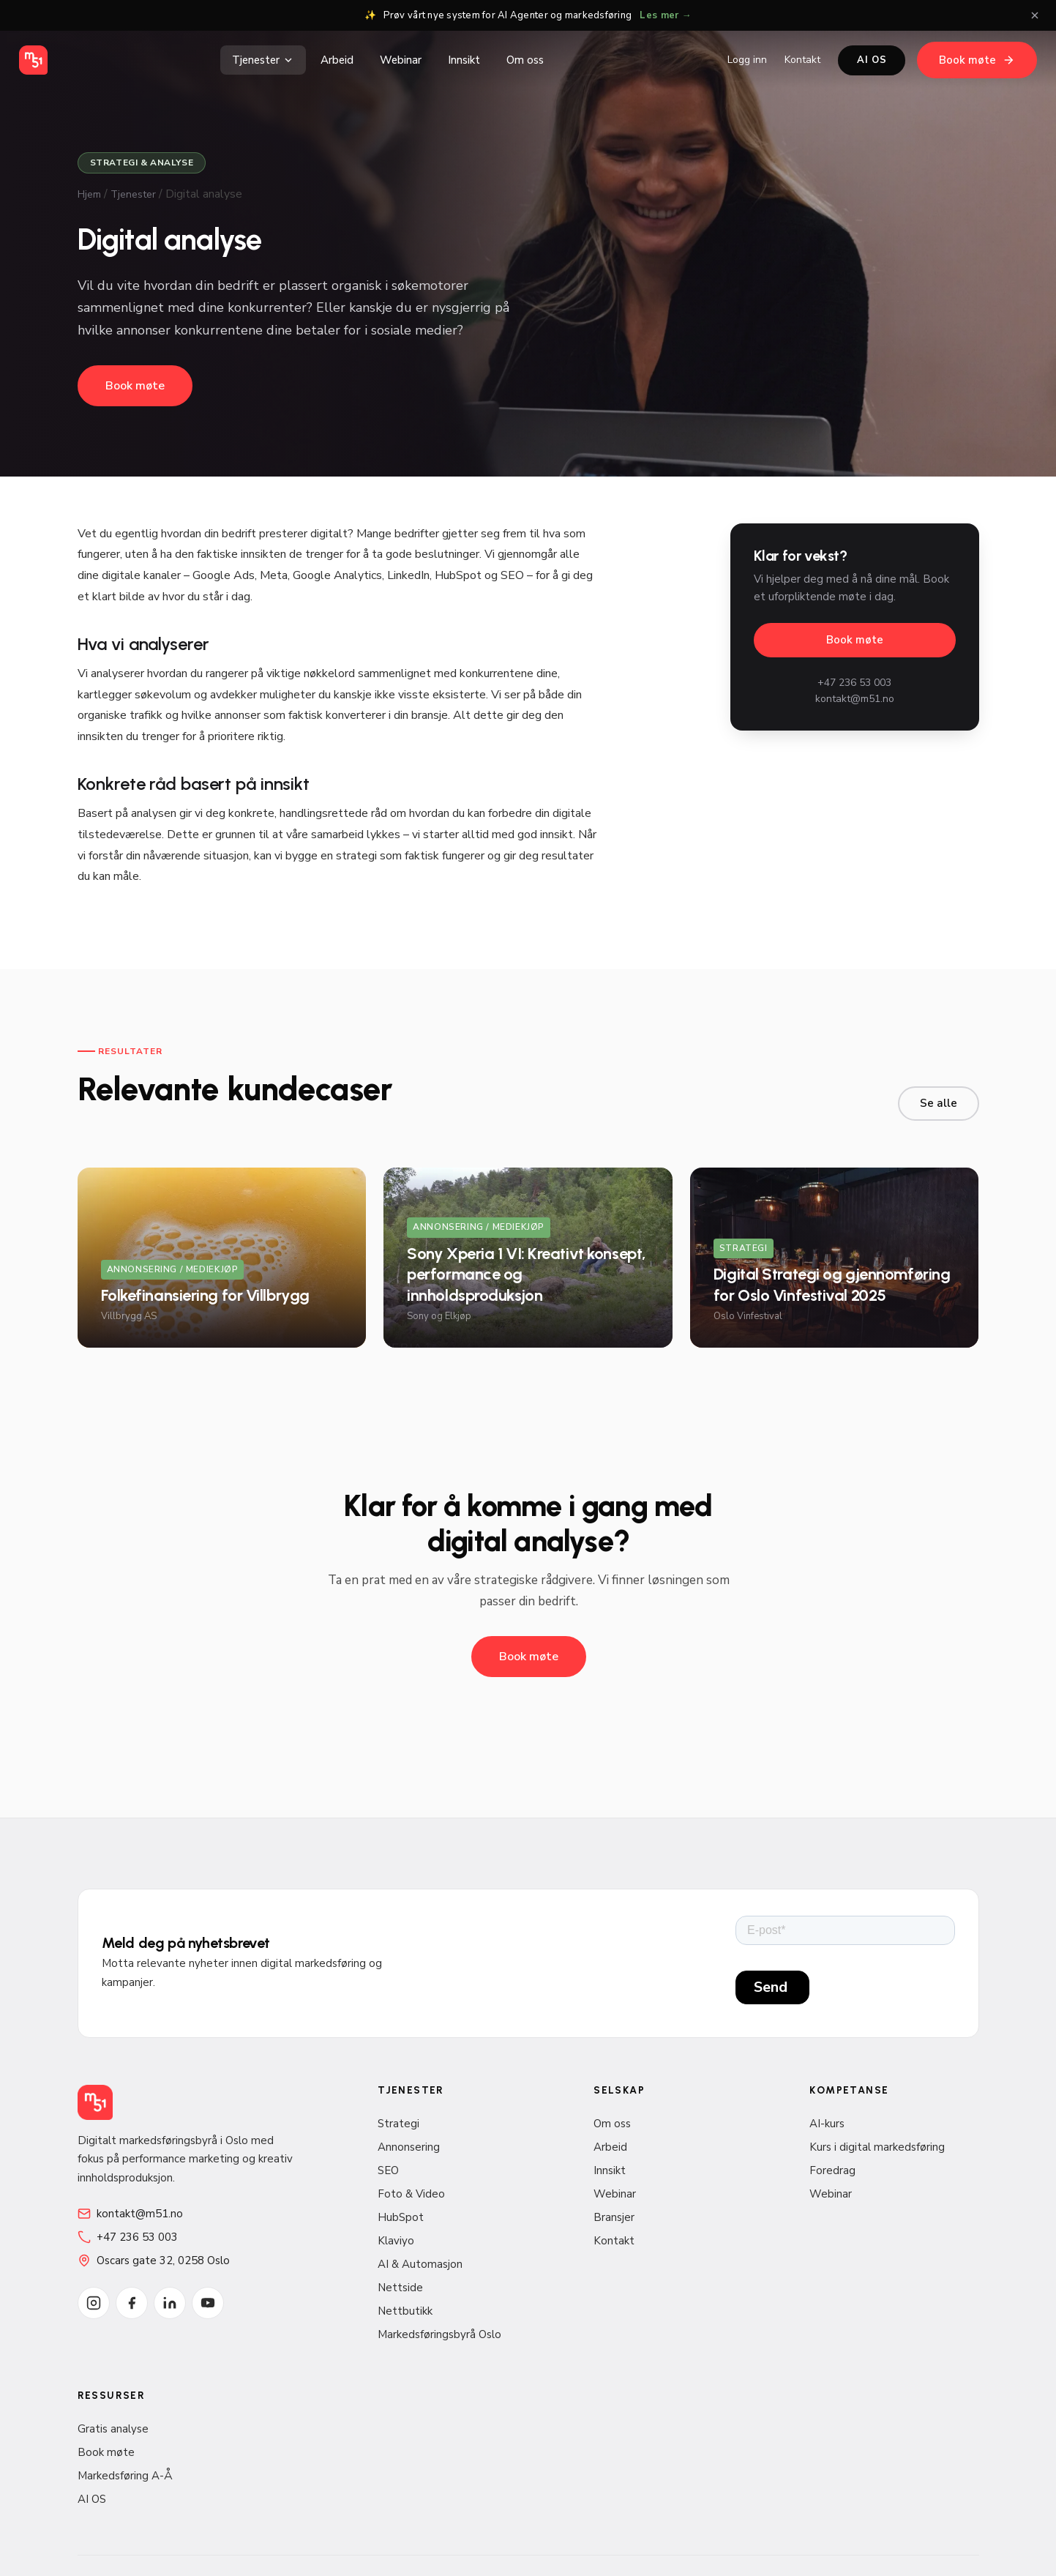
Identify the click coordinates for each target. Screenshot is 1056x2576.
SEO (388, 2170)
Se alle (938, 1103)
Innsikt (464, 60)
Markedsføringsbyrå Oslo (439, 2334)
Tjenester (263, 60)
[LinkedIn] (170, 2303)
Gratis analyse (113, 2429)
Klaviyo (396, 2240)
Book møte (977, 60)
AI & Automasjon (420, 2264)
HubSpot (401, 2217)
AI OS (871, 60)
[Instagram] (94, 2303)
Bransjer (613, 2217)
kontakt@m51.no (854, 699)
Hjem (89, 194)
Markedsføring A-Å (125, 2475)
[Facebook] (132, 2303)
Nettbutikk (405, 2311)
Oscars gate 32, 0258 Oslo (154, 2260)
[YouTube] (208, 2303)
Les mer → (665, 15)
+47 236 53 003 (854, 683)
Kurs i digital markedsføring (877, 2147)
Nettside (400, 2287)
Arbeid (337, 60)
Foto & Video (411, 2194)
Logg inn (747, 60)
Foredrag (832, 2170)
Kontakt (802, 60)
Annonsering (409, 2147)
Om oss (525, 60)
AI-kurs (827, 2123)
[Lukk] (1035, 15)
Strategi (398, 2123)
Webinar (401, 60)
